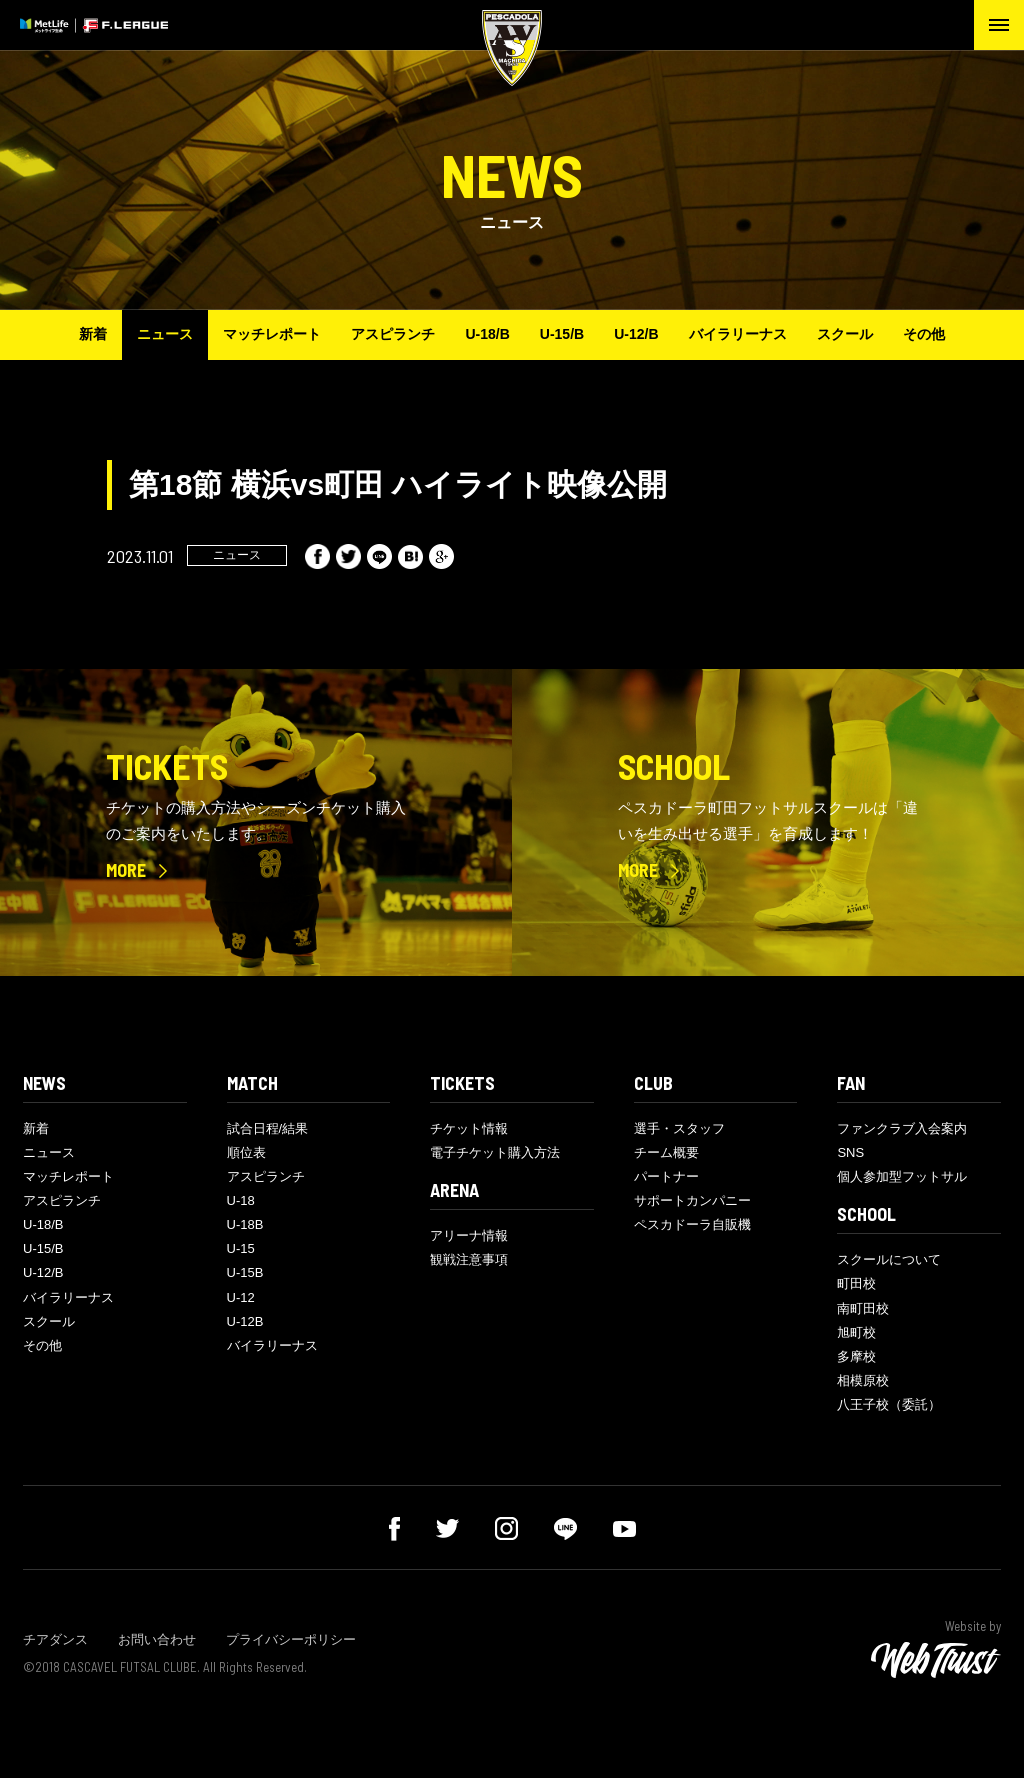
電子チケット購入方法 (495, 1152)
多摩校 (856, 1356)
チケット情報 (469, 1128)
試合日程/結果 (268, 1128)
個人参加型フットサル (902, 1176)
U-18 (241, 1200)
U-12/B (636, 334)
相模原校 (863, 1380)
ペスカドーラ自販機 (692, 1224)
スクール (845, 334)
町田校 (856, 1283)
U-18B (245, 1224)
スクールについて (889, 1259)
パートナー (666, 1176)
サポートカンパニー (692, 1200)
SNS (850, 1152)
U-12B (245, 1321)
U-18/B (487, 334)
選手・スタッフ (679, 1128)
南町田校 (863, 1308)
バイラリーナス (738, 334)
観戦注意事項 (469, 1259)
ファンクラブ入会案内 (902, 1128)
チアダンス (55, 1639)
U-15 (241, 1248)
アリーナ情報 (469, 1235)
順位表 (246, 1152)
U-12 (241, 1297)
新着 (93, 334)
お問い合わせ (157, 1639)
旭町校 (856, 1332)
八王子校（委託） (889, 1404)
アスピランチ (393, 334)
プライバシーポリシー (291, 1639)
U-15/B (562, 334)
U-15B (245, 1272)
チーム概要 (666, 1152)
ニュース (165, 334)
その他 (924, 334)
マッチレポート (272, 334)
